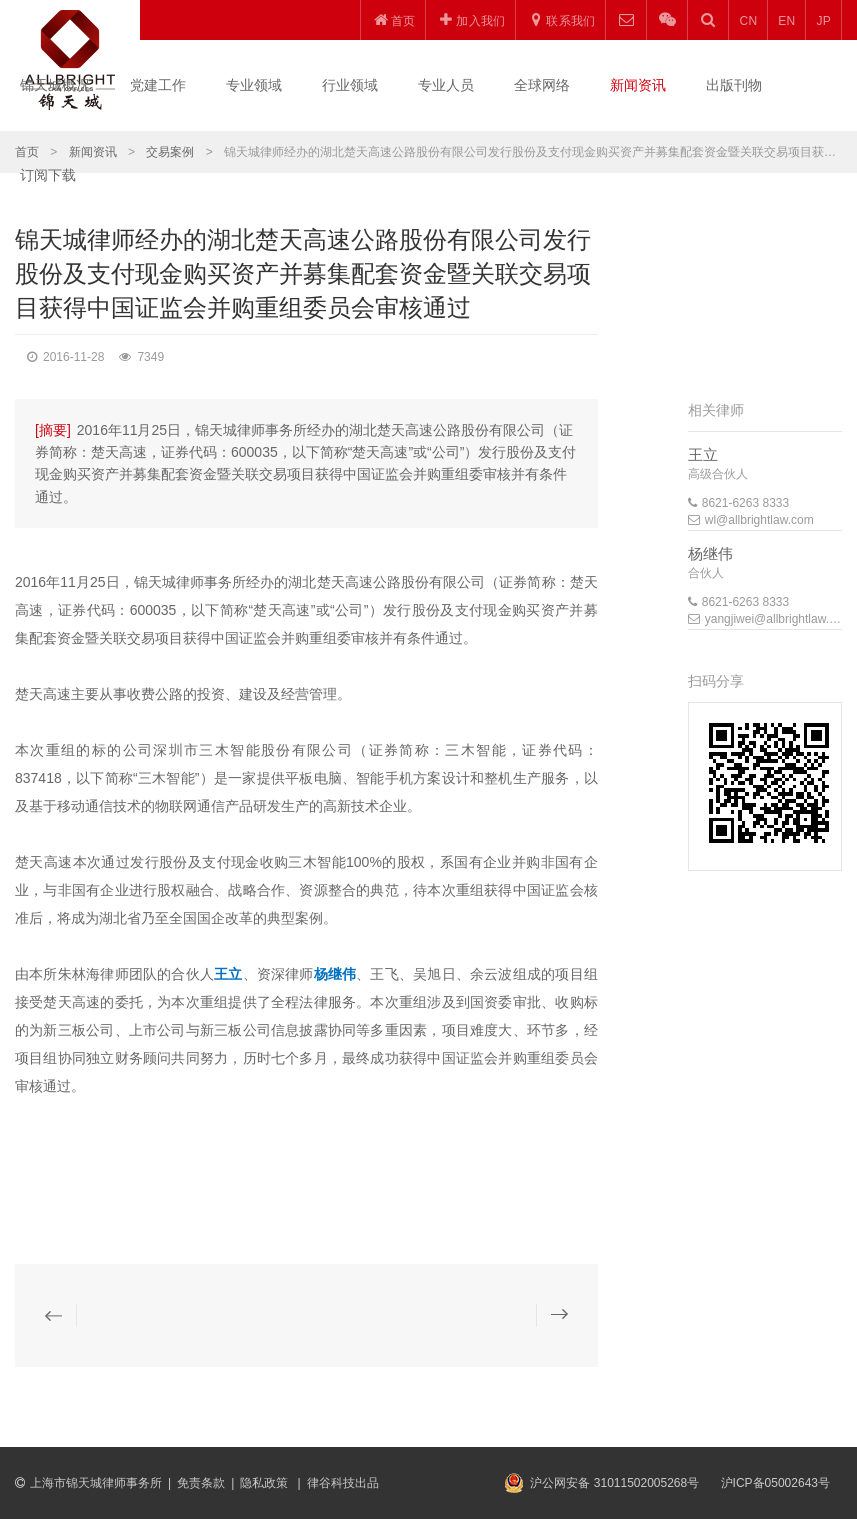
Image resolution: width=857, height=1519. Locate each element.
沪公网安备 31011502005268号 (614, 1483)
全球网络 (542, 85)
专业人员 (446, 85)
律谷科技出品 (343, 1483)
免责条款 (201, 1483)
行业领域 (350, 85)
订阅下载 (48, 175)
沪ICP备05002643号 (775, 1483)
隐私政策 (265, 1483)
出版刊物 (734, 85)
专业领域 (254, 85)
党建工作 (158, 85)
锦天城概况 (55, 85)
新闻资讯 (638, 85)
